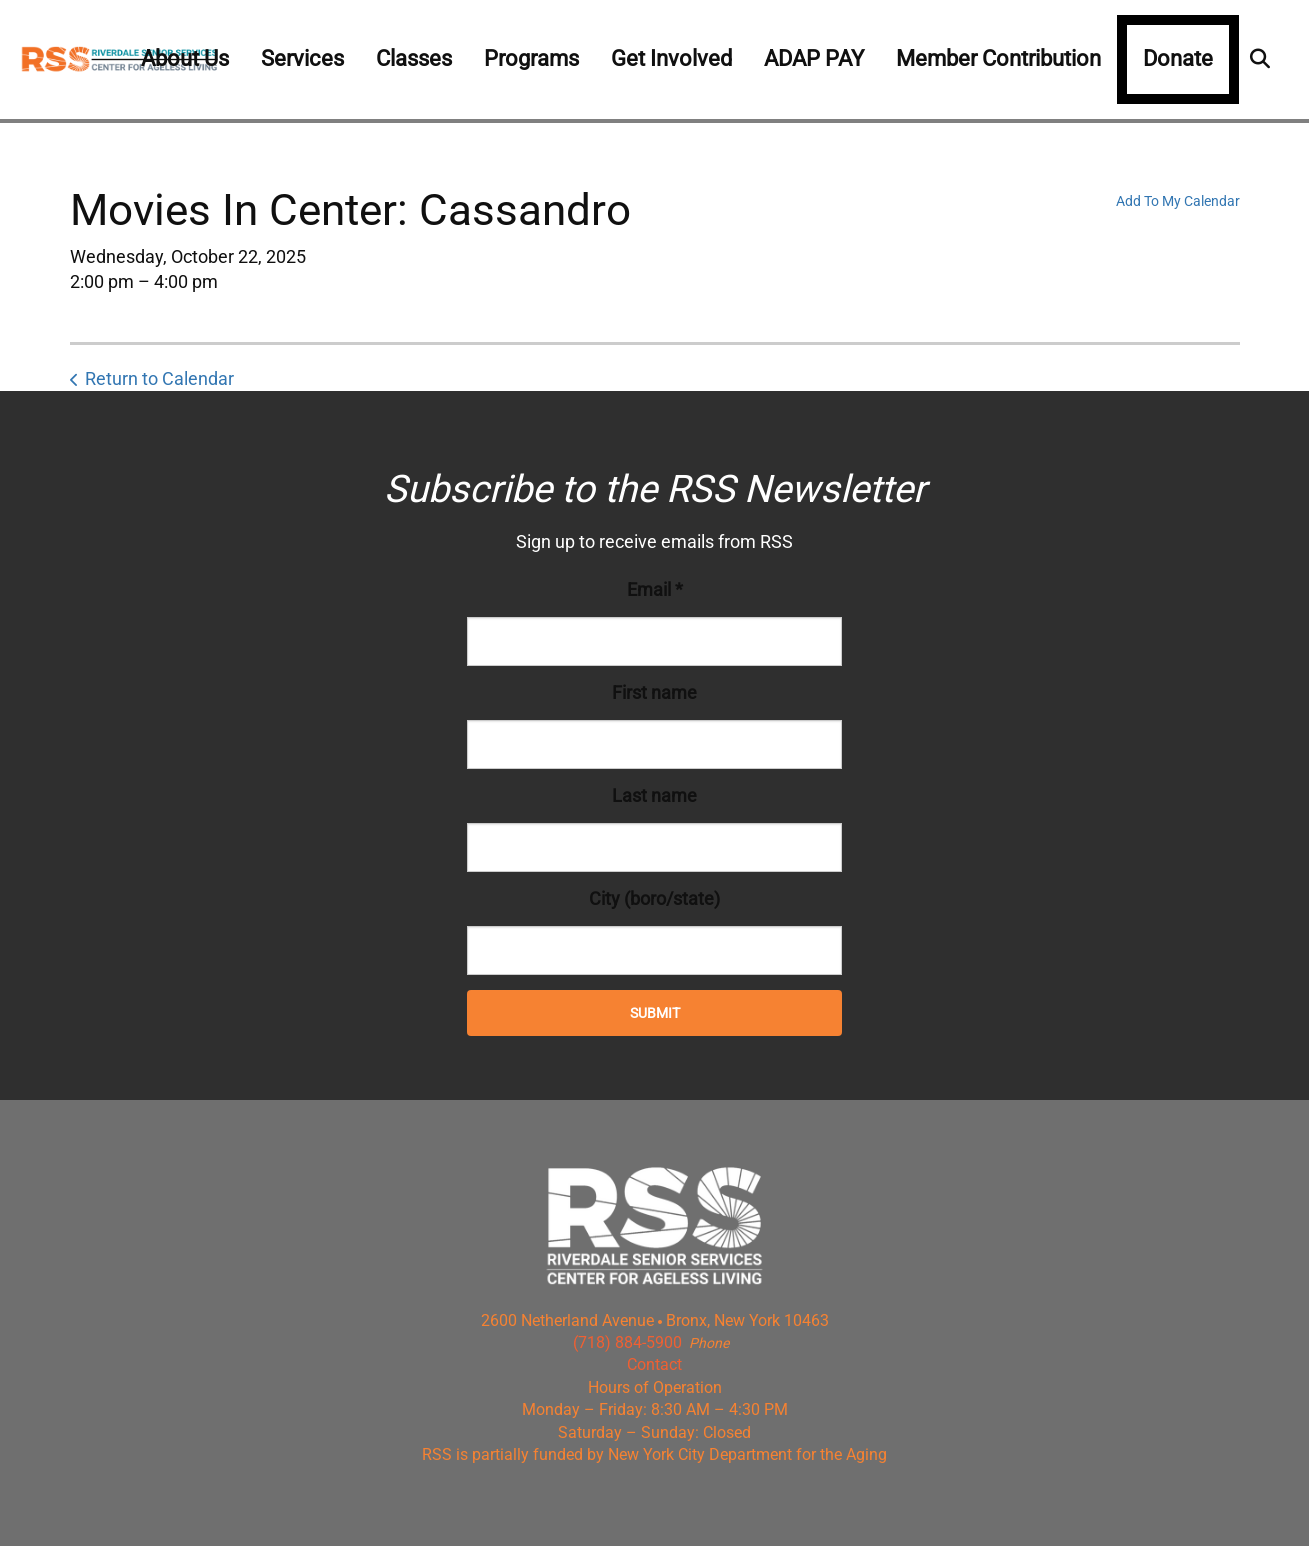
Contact (654, 1364)
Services (302, 58)
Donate (1178, 58)
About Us (185, 58)
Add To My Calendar (1178, 201)
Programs (531, 58)
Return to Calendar (159, 378)
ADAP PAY (814, 58)
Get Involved (671, 58)
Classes (414, 58)
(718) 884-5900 (627, 1342)
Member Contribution (998, 58)
